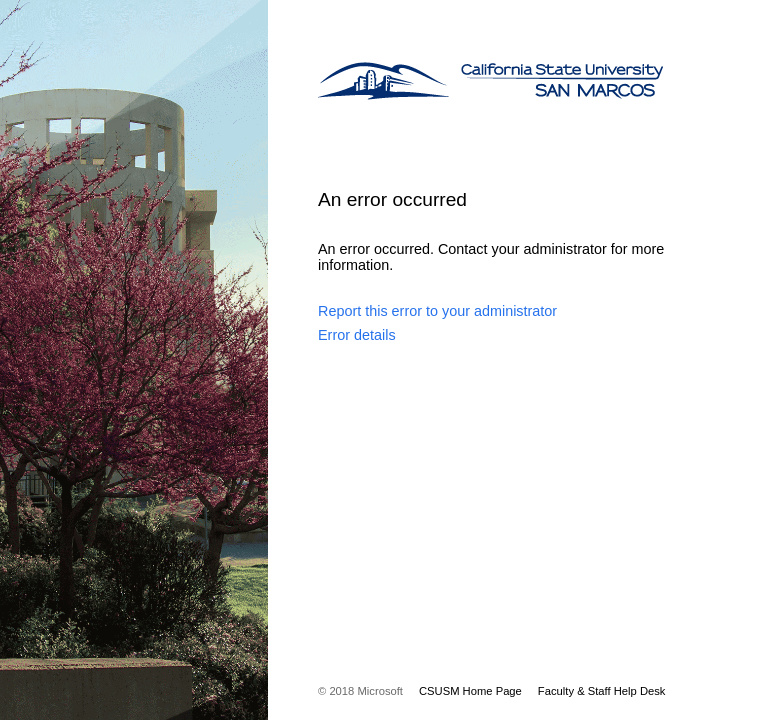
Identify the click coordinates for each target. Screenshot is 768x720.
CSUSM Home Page (470, 691)
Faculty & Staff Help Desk (602, 691)
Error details (357, 335)
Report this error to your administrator (437, 311)
